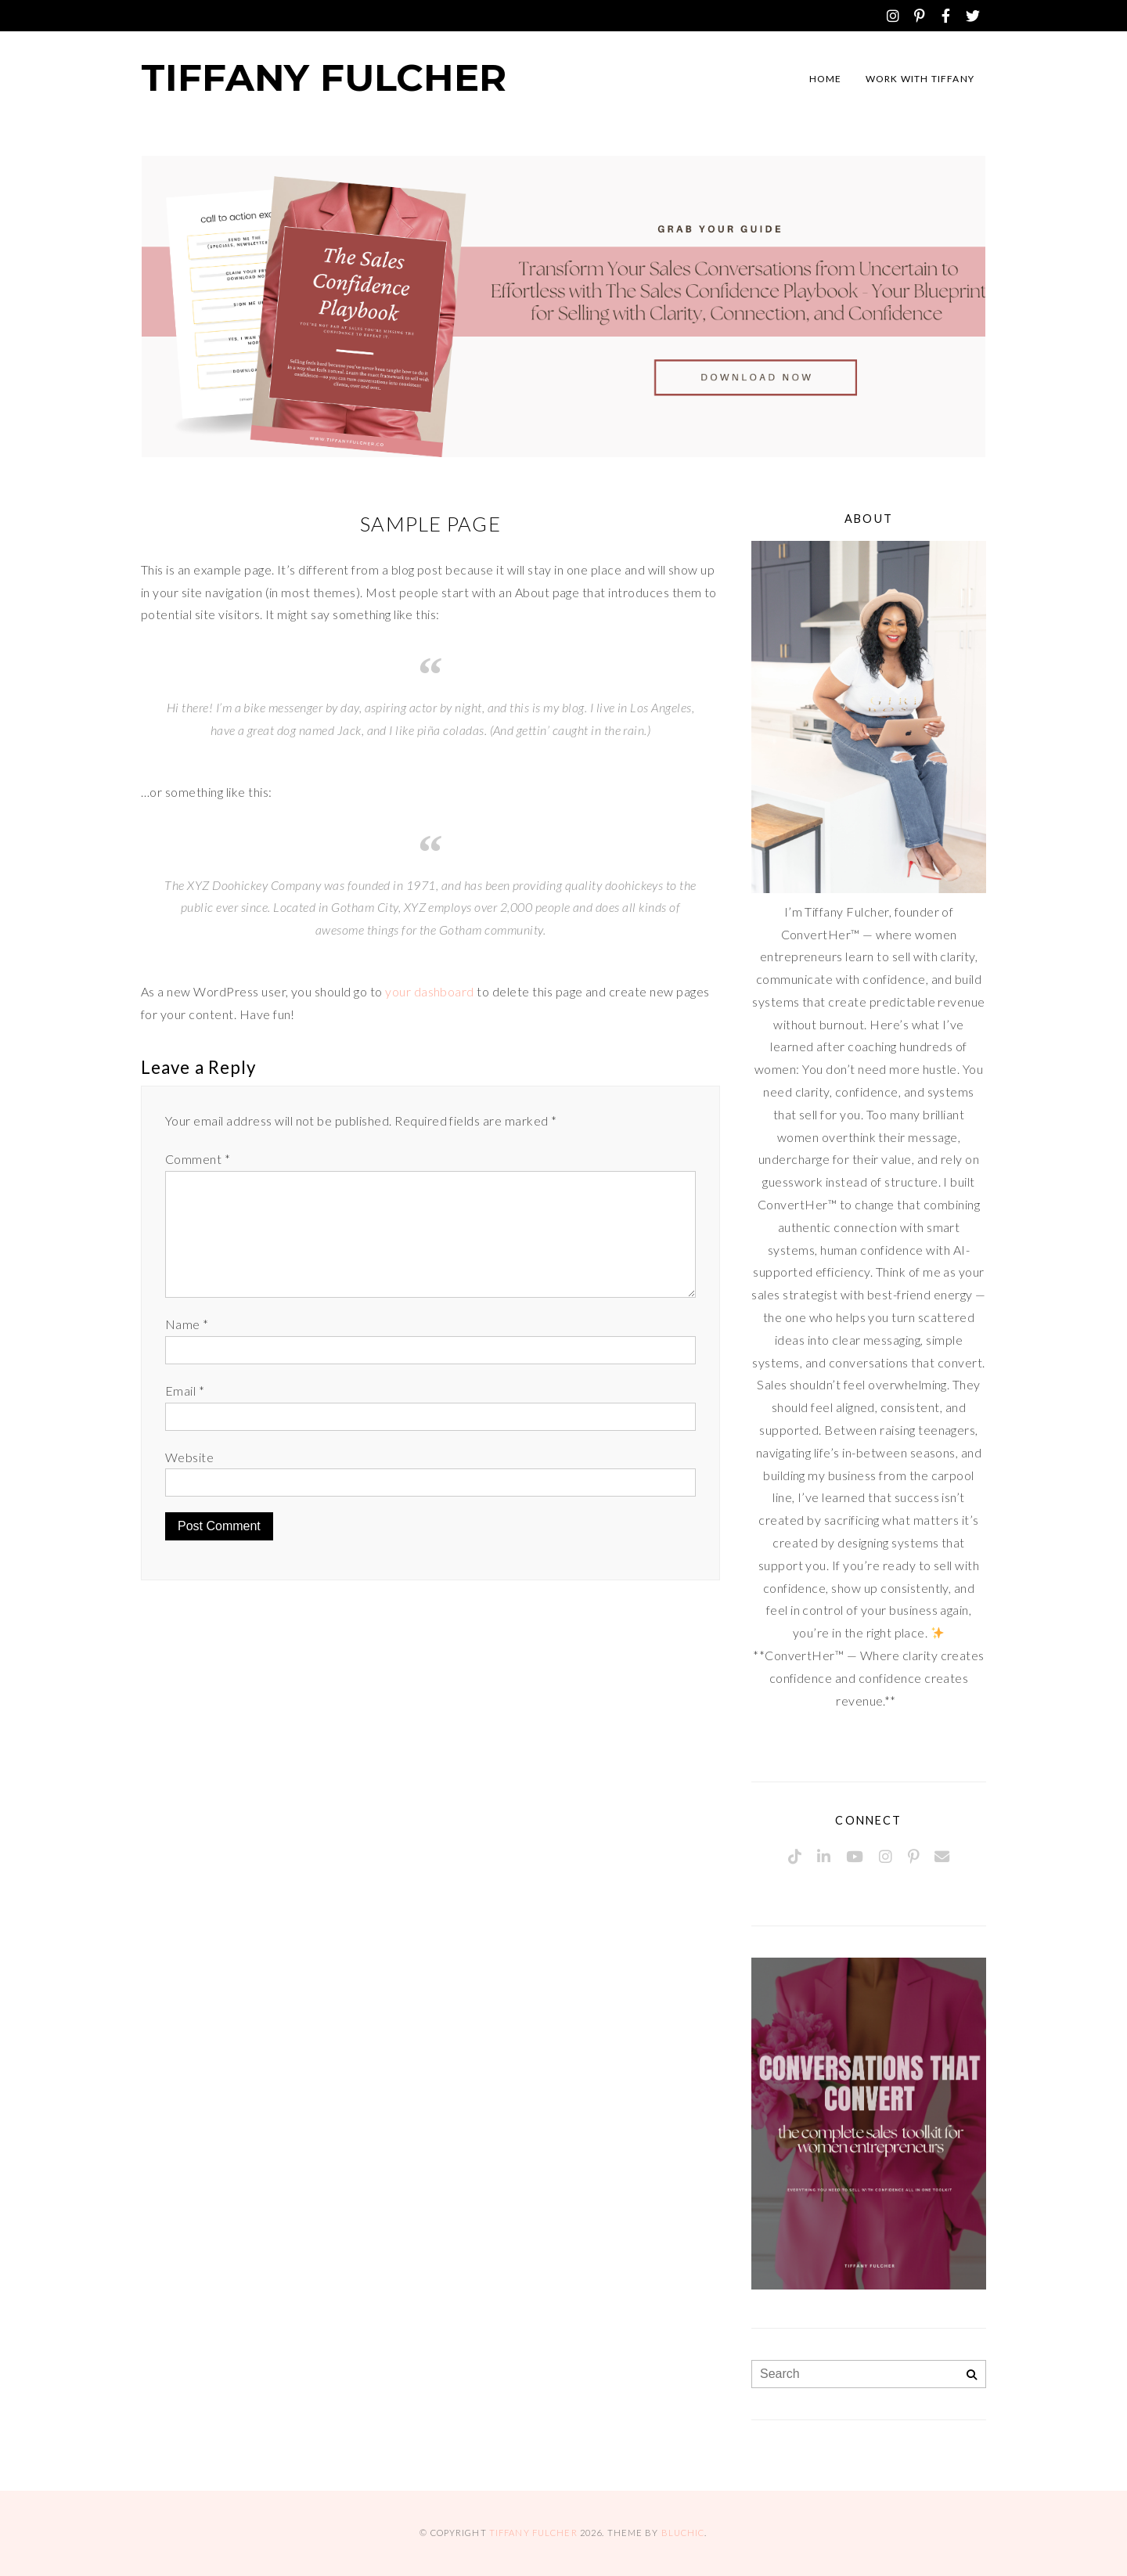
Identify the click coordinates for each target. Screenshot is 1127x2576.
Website (189, 1457)
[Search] (971, 2375)
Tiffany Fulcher (323, 77)
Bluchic (683, 2532)
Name (187, 1324)
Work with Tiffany (920, 79)
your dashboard (429, 991)
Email (184, 1390)
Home (825, 79)
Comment (197, 1158)
